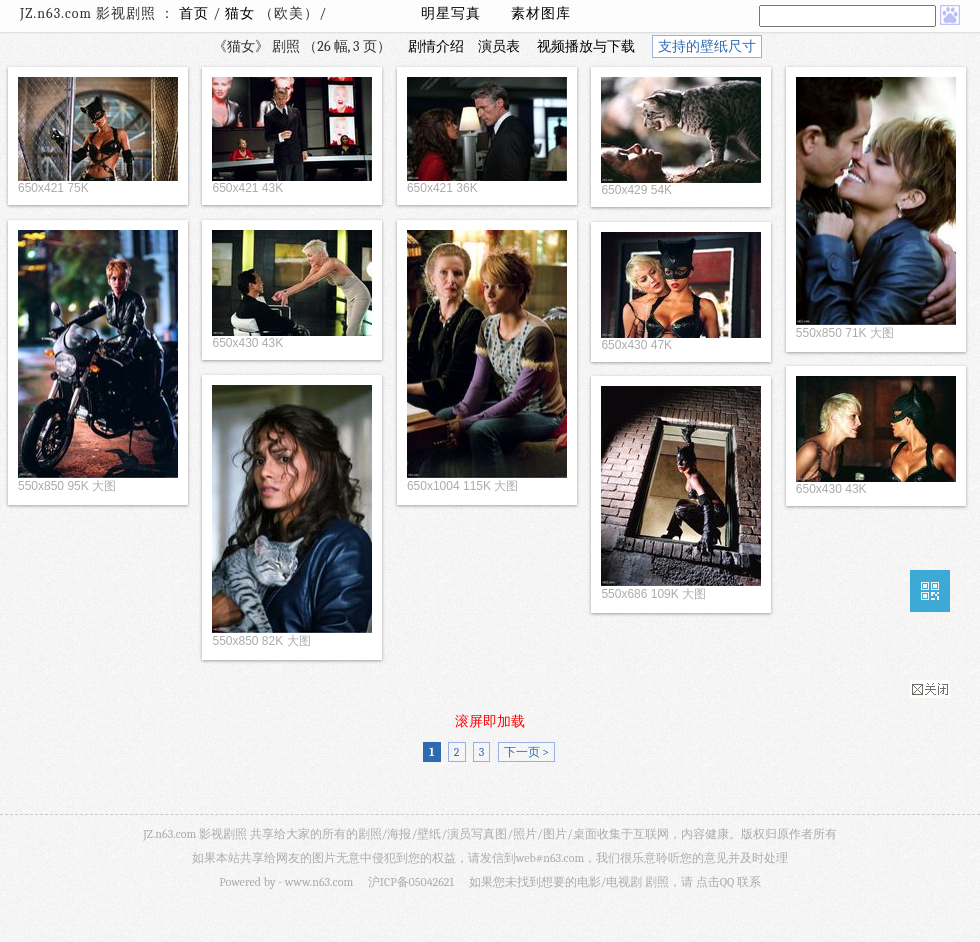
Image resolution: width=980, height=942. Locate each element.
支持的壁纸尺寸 (707, 46)
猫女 (240, 13)
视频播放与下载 (586, 46)
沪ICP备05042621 (411, 882)
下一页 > (526, 752)
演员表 (499, 46)
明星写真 (451, 13)
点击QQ (715, 882)
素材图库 (541, 13)
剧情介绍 (436, 46)
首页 (194, 13)
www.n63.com (319, 882)
